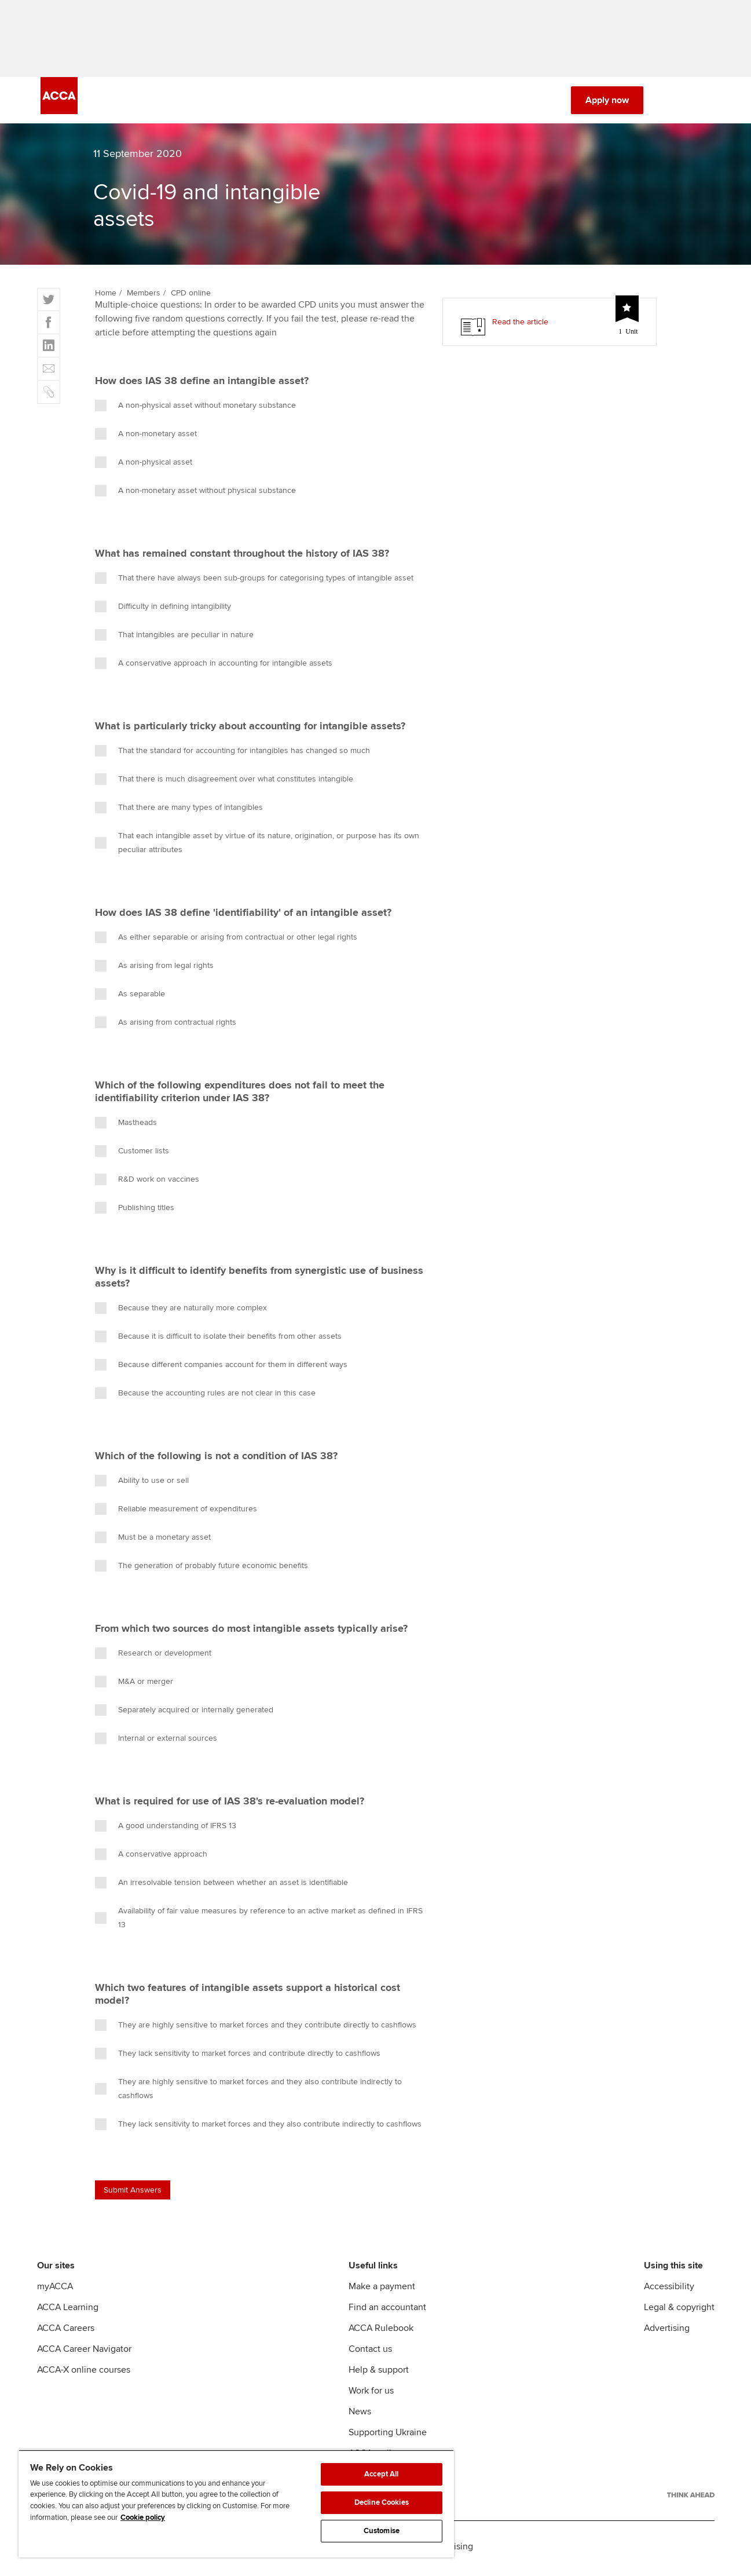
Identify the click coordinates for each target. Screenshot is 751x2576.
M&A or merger (134, 1685)
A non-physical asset (143, 466)
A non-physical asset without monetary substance (195, 409)
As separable (130, 998)
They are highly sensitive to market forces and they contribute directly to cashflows (255, 2029)
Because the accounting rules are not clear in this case (205, 1397)
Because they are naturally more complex (181, 1312)
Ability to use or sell (142, 1484)
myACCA (55, 2290)
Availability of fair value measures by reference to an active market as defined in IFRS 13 (259, 1922)
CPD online (191, 297)
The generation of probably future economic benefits (201, 1570)
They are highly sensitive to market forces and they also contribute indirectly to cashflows (248, 2092)
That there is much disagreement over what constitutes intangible (224, 783)
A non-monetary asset (146, 438)
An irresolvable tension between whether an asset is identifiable (221, 1886)
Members (143, 297)
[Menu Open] (703, 104)
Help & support (379, 2374)
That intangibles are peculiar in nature (174, 639)
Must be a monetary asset (153, 1541)
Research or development (153, 1657)
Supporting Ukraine (388, 2436)
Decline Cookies (381, 2502)
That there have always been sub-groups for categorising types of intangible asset (254, 582)
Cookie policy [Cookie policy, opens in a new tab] (142, 2517)
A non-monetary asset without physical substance (195, 494)
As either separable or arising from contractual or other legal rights (226, 941)
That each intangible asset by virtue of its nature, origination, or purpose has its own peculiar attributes (257, 846)
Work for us (371, 2394)
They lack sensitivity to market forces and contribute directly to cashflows (237, 2057)
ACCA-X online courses (83, 2374)
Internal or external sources (156, 1742)
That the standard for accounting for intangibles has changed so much (232, 755)
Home (105, 297)
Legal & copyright (679, 2311)
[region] (236, 2503)
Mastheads (126, 1126)
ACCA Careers (65, 2332)
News (360, 2415)
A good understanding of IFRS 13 (165, 1830)
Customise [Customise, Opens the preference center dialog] (382, 2530)
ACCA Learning (67, 2311)
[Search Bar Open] (671, 104)
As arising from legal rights (154, 969)
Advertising (667, 2332)
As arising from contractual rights (165, 1026)
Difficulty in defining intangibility (163, 610)
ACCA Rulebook (381, 2332)
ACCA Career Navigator (84, 2353)
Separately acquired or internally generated (184, 1714)
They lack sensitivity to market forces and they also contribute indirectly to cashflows (258, 2128)
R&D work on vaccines (147, 1183)
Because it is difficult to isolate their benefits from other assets (218, 1340)
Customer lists (132, 1155)
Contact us (370, 2353)
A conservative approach (151, 1858)
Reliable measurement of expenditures (176, 1513)
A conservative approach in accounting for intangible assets (213, 667)
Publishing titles (134, 1212)
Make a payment (382, 2290)
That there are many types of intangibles (179, 811)
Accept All (381, 2474)
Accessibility (669, 2290)
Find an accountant (387, 2311)
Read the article (520, 326)
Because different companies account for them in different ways (221, 1369)
